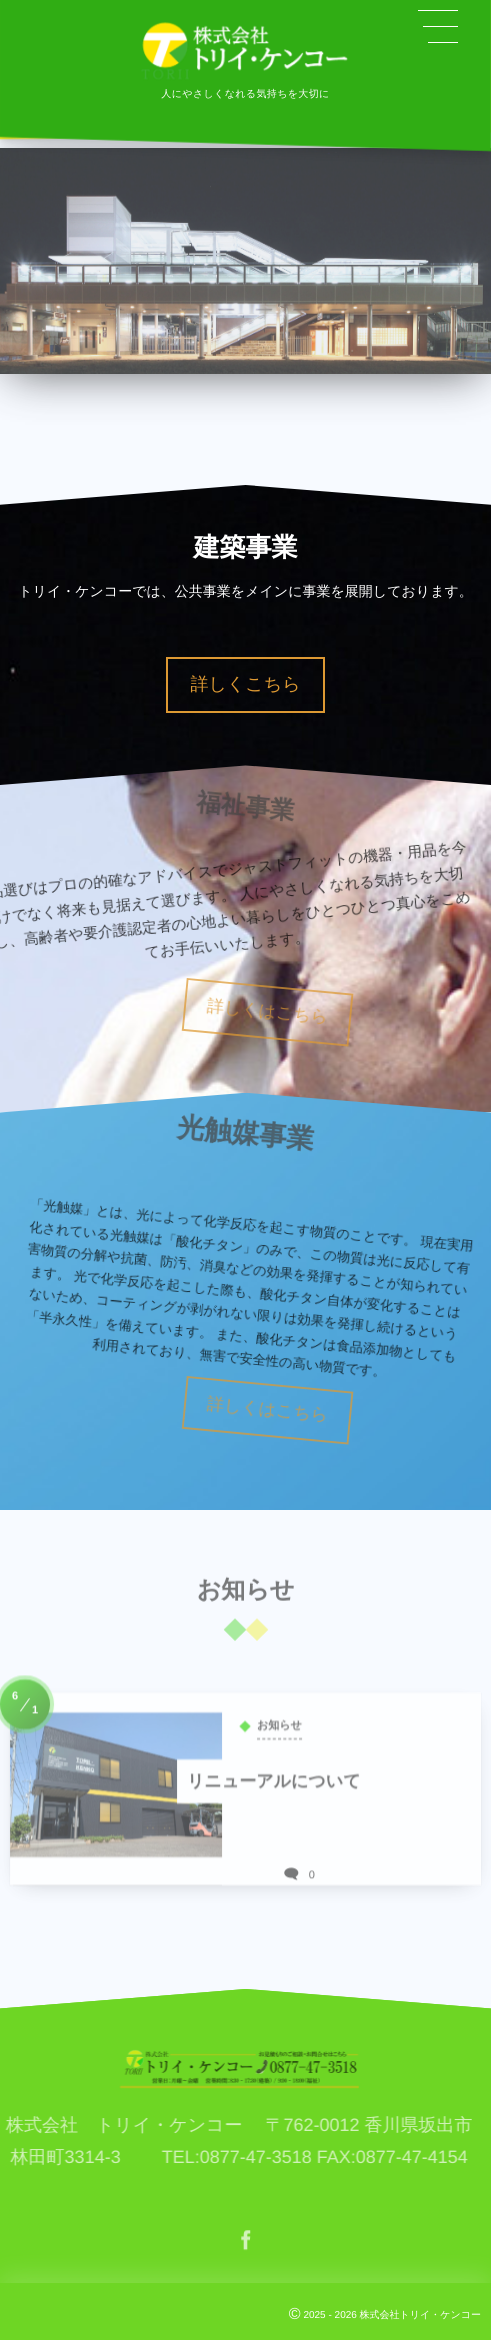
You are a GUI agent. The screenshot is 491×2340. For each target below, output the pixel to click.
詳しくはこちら (306, 1012)
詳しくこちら (245, 684)
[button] (438, 27)
